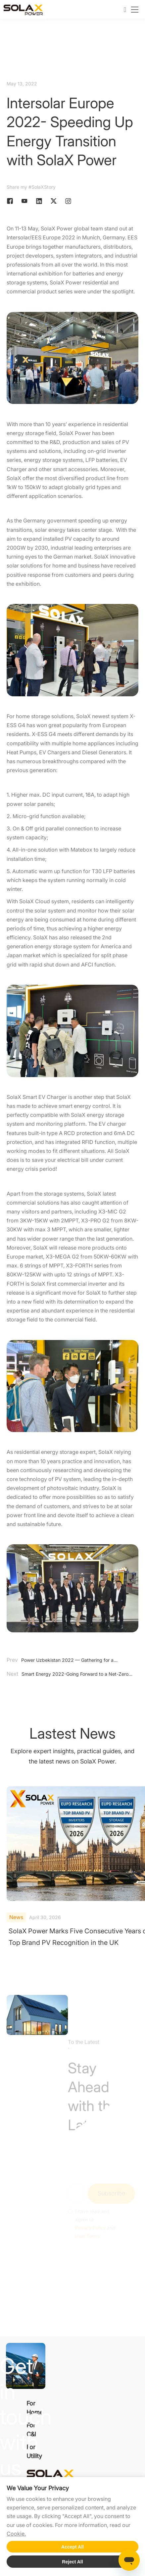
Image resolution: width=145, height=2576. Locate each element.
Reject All (72, 2561)
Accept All (72, 2547)
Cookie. (16, 2533)
